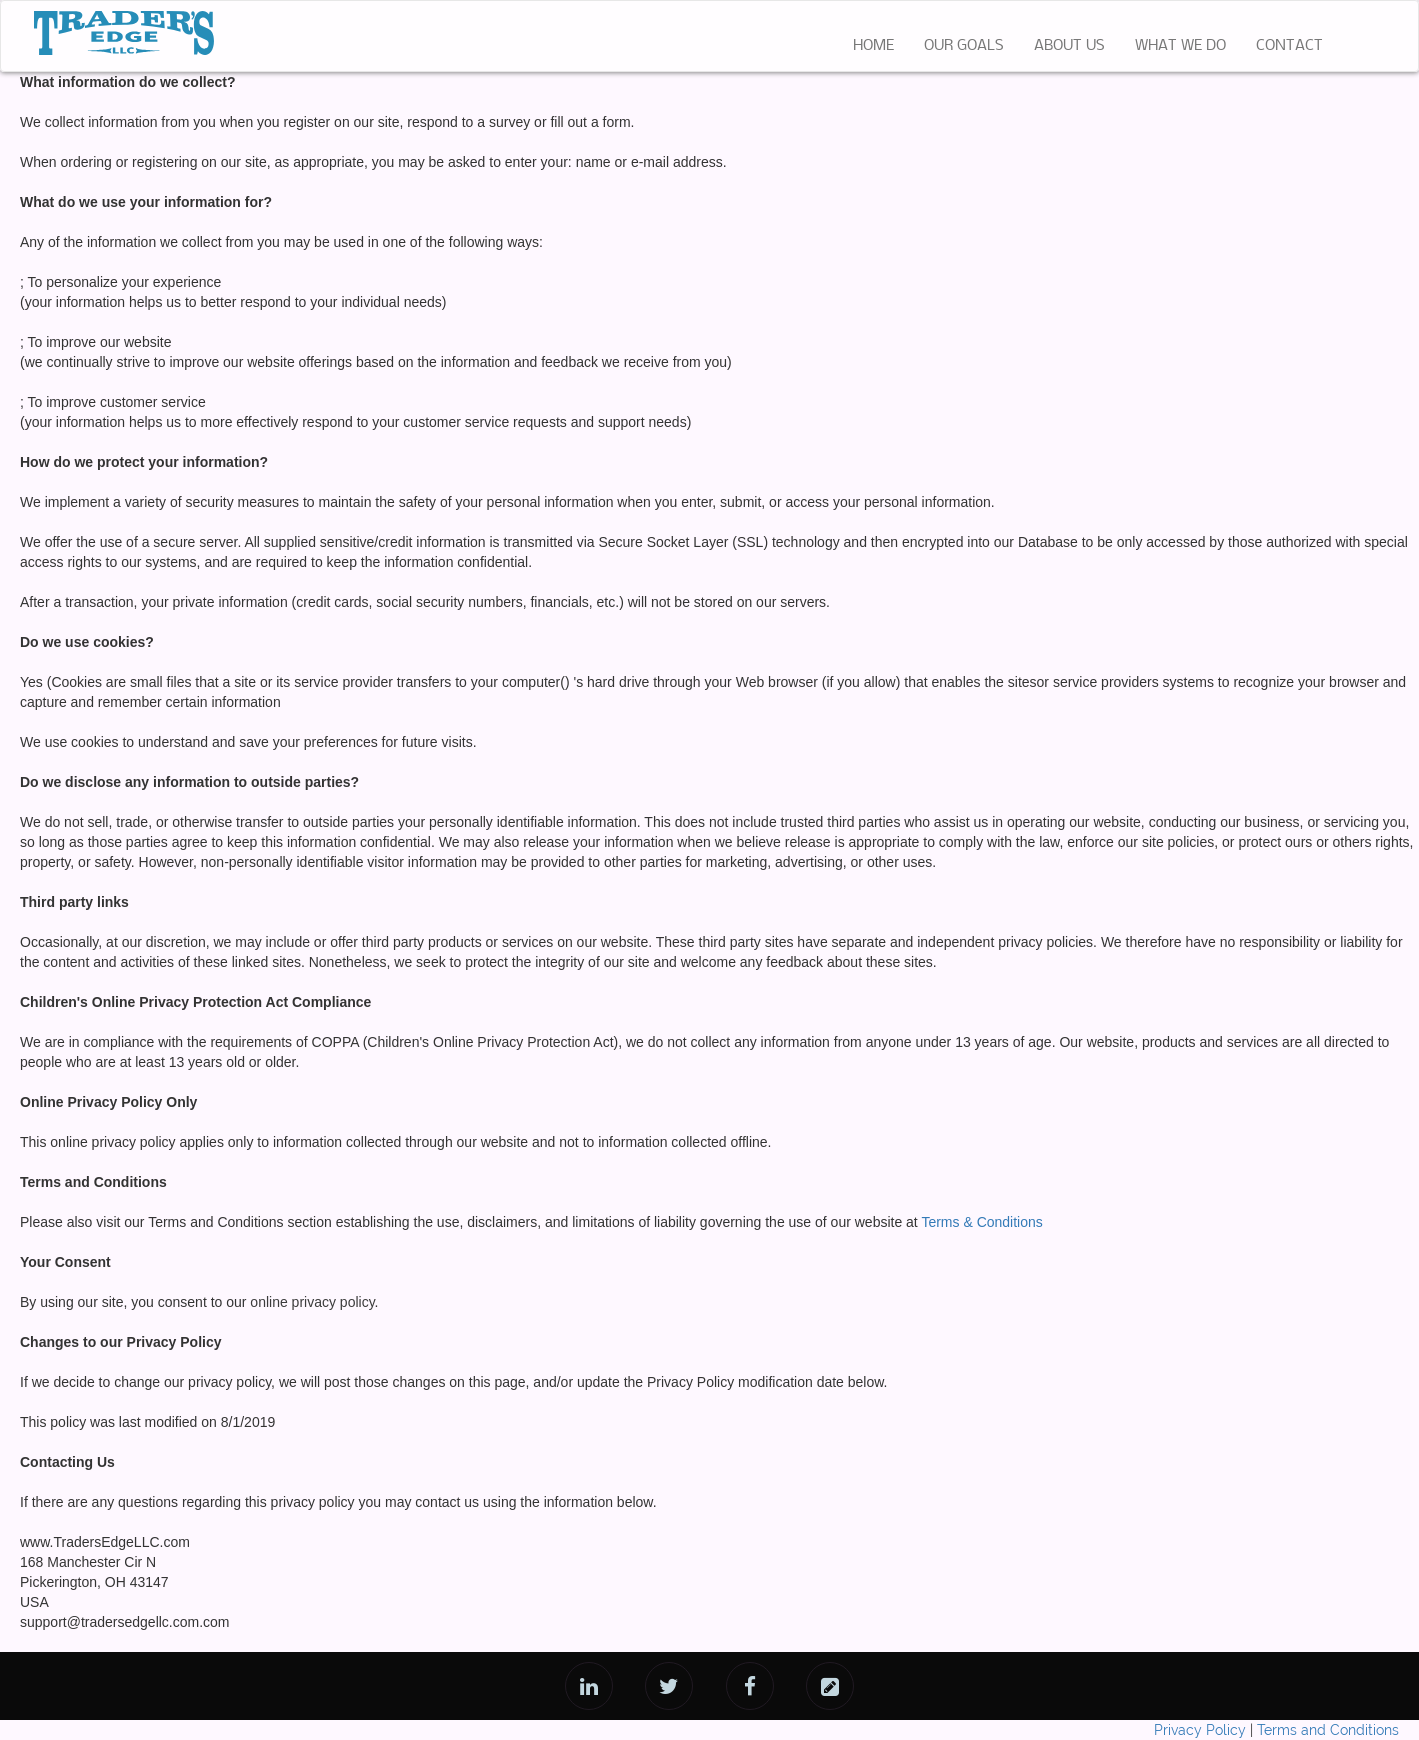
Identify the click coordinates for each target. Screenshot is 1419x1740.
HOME (881, 44)
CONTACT (1289, 46)
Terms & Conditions (981, 1222)
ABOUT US (1069, 46)
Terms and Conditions (1328, 1730)
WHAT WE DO (1180, 46)
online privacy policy (312, 1302)
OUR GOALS (964, 46)
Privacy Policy (1200, 1730)
